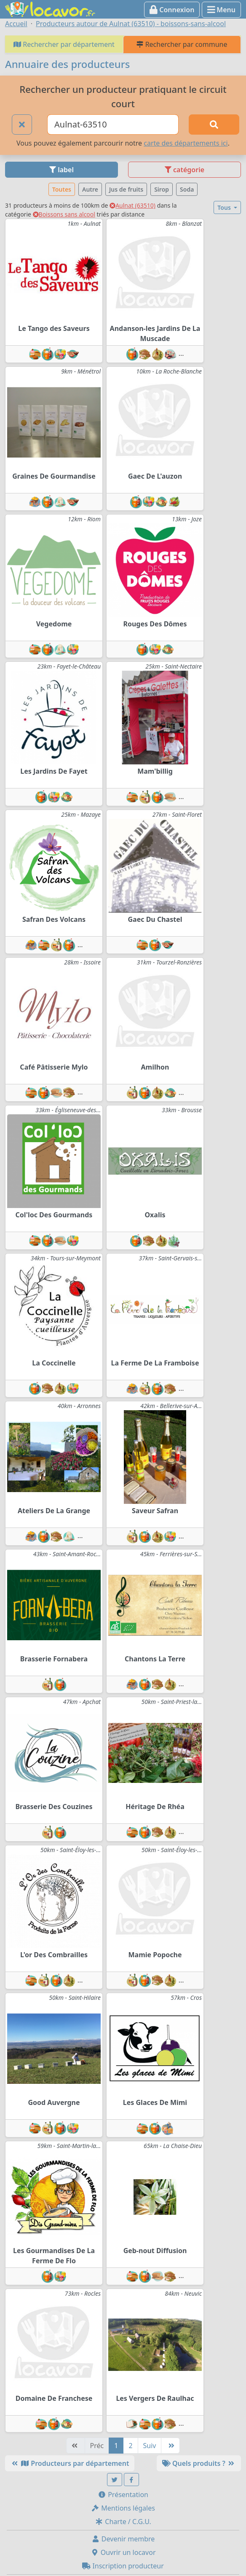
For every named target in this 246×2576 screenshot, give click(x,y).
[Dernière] (170, 2446)
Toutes (61, 189)
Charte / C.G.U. (123, 2521)
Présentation (123, 2494)
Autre (90, 189)
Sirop (161, 189)
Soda (187, 189)
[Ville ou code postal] (113, 124)
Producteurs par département (70, 2463)
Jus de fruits (126, 189)
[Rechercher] (214, 124)
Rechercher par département (64, 44)
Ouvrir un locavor (123, 2552)
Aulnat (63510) (132, 205)
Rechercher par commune (181, 44)
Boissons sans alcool (64, 214)
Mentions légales (123, 2508)
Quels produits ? (198, 2463)
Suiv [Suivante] (149, 2445)
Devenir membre (123, 2538)
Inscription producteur (123, 2566)
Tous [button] (224, 207)
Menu (221, 9)
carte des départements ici (185, 143)
